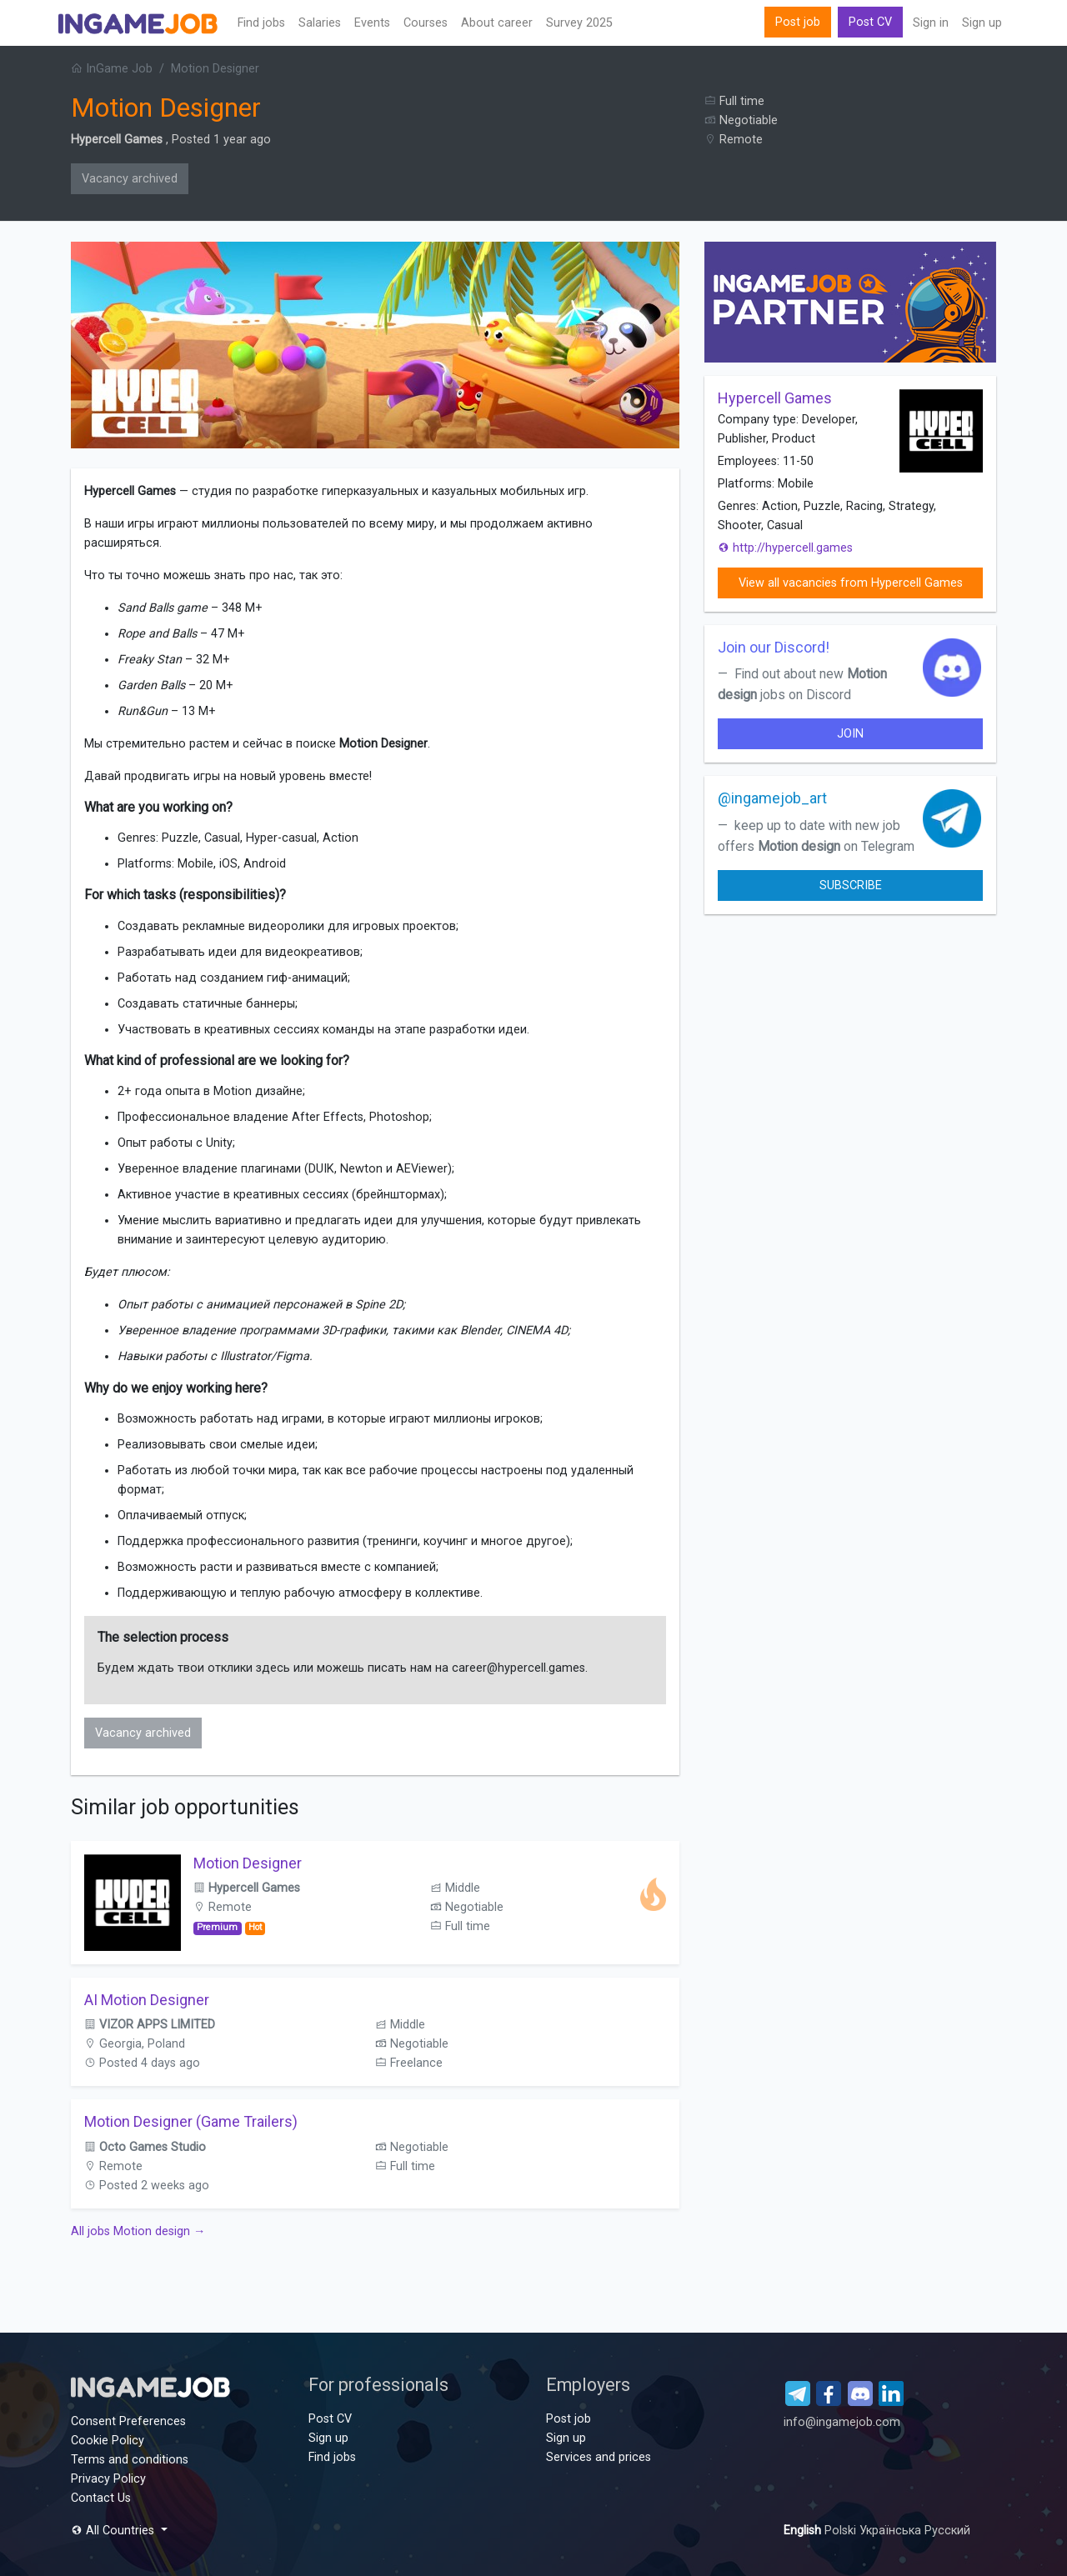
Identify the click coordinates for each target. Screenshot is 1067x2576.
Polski (841, 2530)
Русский (947, 2530)
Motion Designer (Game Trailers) (191, 2121)
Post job (797, 22)
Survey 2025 (579, 23)
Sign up (982, 23)
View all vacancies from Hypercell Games (851, 583)
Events (372, 23)
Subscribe (850, 885)
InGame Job (112, 69)
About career (497, 23)
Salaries (319, 23)
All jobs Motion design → (138, 2231)
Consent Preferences (128, 2421)
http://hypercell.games (785, 548)
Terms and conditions (129, 2460)
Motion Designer (247, 1863)
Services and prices (598, 2457)
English (804, 2530)
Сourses (425, 23)
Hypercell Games (117, 140)
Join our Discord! (773, 647)
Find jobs (261, 23)
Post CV (870, 22)
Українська (891, 2530)
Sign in (931, 23)
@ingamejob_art (772, 798)
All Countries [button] (114, 2530)
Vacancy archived (130, 179)
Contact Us (101, 2498)
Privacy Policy (108, 2479)
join (850, 734)
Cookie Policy (107, 2440)
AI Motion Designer (146, 1999)
